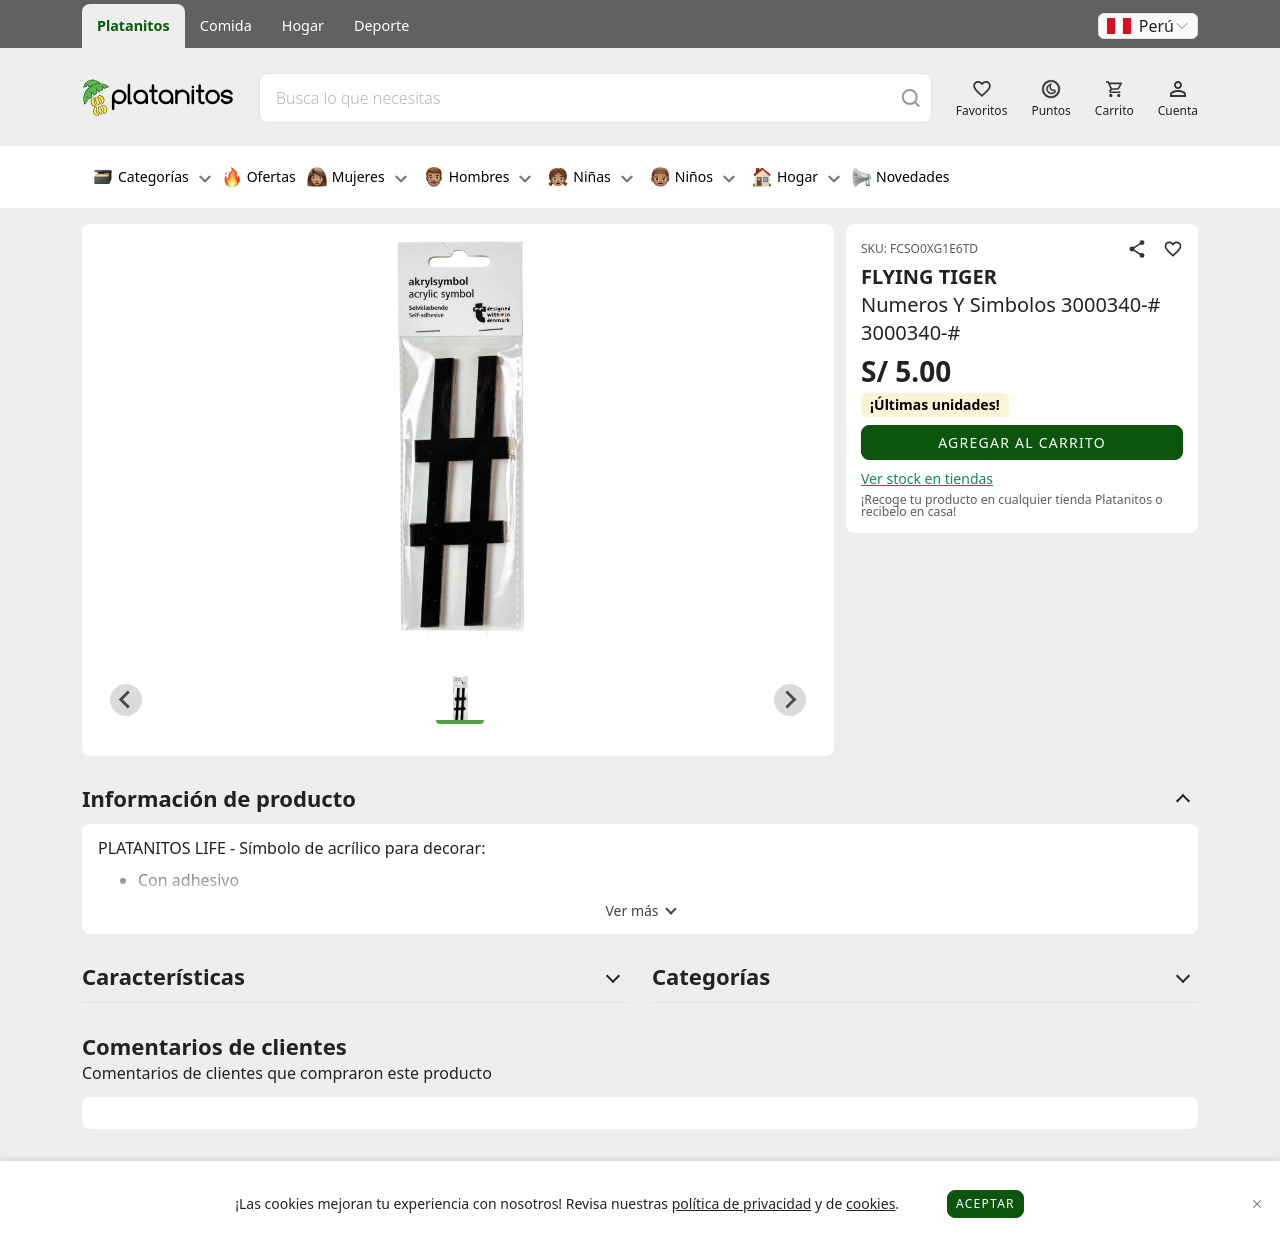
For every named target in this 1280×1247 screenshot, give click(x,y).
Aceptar (985, 1203)
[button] (1148, 26)
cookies (870, 1203)
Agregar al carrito (1022, 442)
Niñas (590, 179)
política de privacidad (742, 1203)
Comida (226, 25)
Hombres (478, 179)
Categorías (152, 179)
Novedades (900, 179)
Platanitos (133, 25)
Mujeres (357, 179)
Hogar (303, 25)
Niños (692, 179)
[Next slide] (790, 700)
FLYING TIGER (929, 276)
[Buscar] (911, 97)
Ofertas (259, 179)
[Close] (1257, 1204)
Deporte (381, 25)
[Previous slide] (126, 700)
